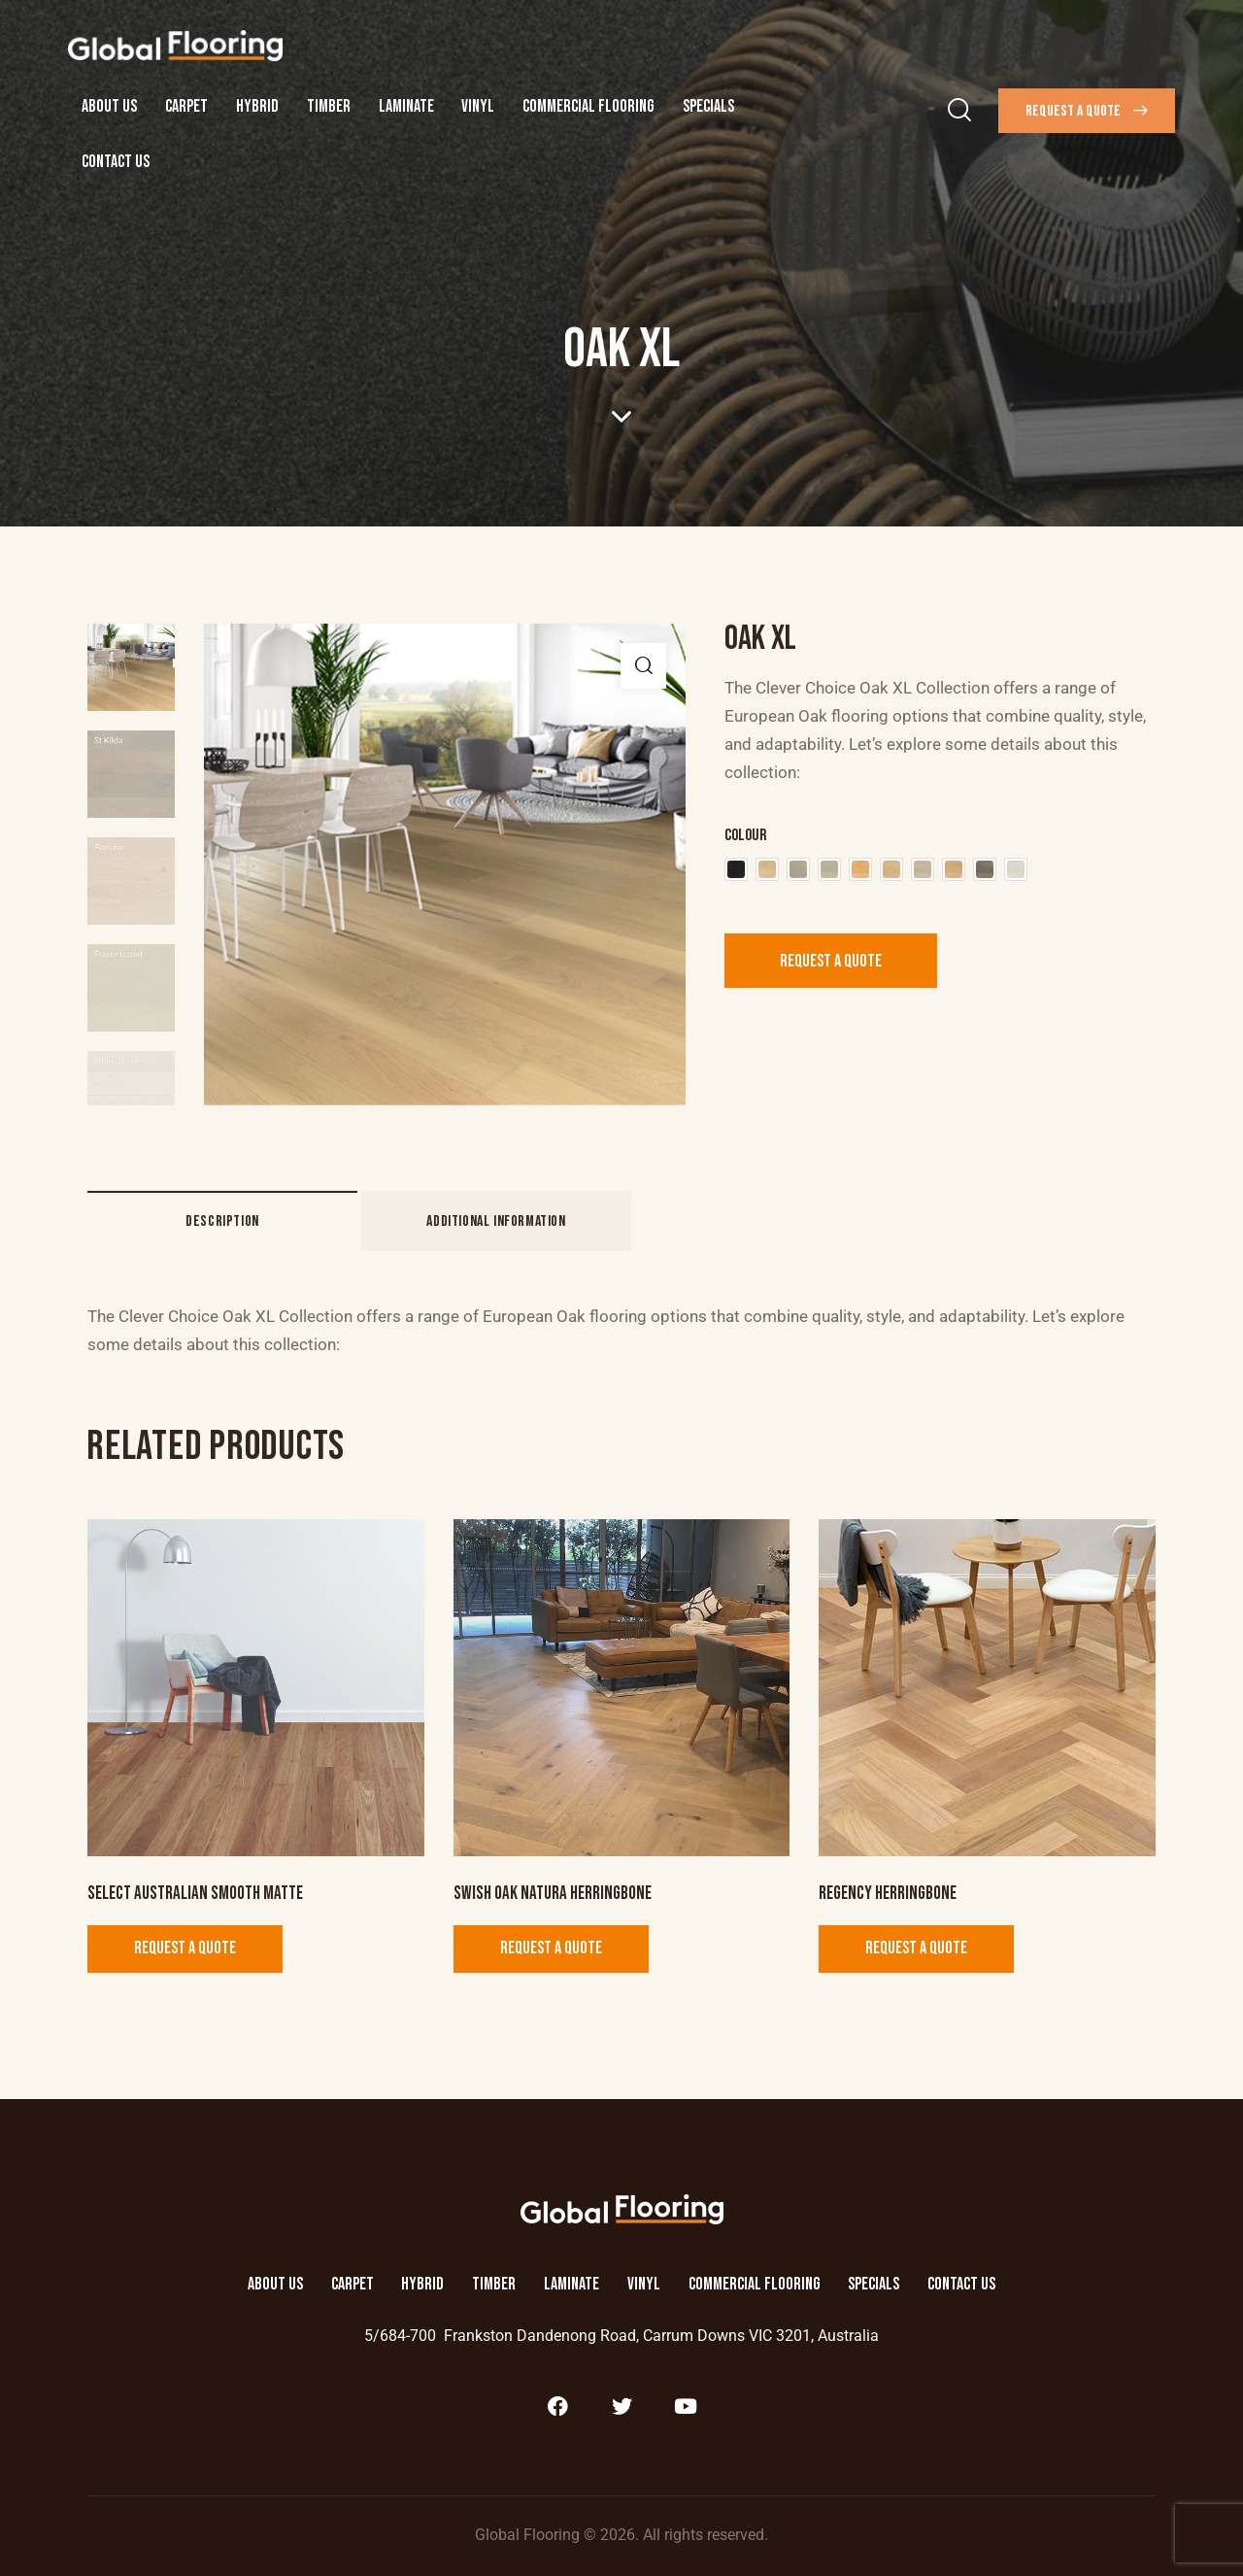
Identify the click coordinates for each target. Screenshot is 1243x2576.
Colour (745, 835)
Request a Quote (831, 961)
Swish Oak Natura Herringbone (553, 1893)
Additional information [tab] (495, 1221)
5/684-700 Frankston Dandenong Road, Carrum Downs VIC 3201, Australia (621, 2335)
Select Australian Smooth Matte (195, 1893)
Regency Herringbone (888, 1893)
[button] (643, 666)
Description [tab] (222, 1221)
